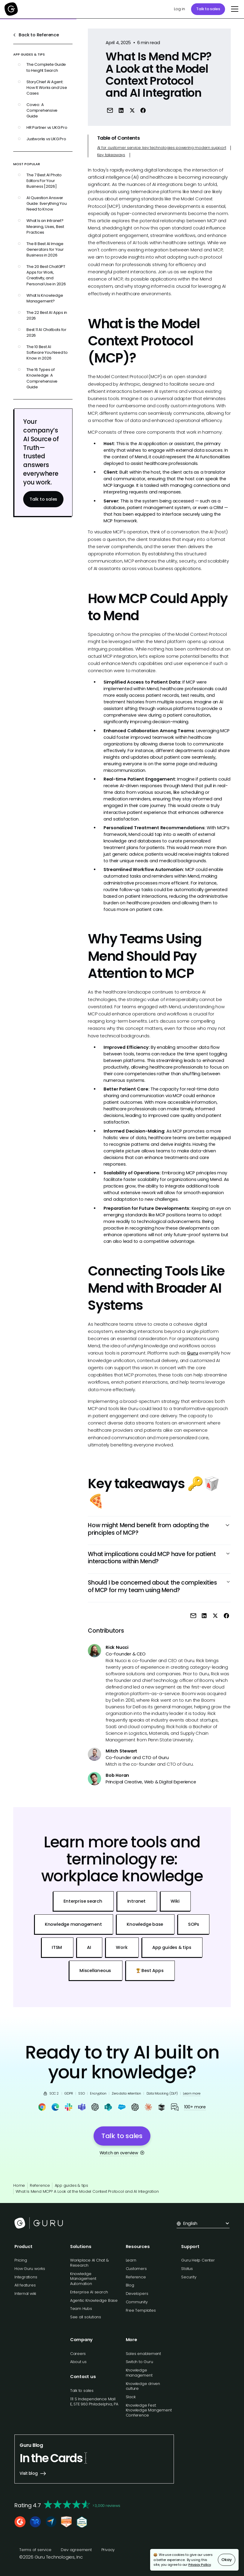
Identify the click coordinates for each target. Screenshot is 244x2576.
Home (19, 2185)
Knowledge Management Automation (83, 2278)
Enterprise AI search (89, 2292)
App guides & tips (71, 2185)
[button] (233, 9)
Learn (131, 2260)
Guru (192, 1353)
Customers (136, 2268)
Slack (131, 2396)
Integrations (25, 2277)
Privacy (108, 2549)
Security (188, 2277)
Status (187, 2268)
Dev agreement (76, 2549)
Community (137, 2301)
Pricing (20, 2260)
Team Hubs (81, 2308)
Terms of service (35, 2549)
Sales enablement (143, 2353)
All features (25, 2285)
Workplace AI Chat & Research (89, 2263)
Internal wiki (25, 2293)
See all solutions (85, 2317)
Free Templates (141, 2310)
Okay (226, 2559)
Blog (130, 2285)
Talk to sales (208, 8)
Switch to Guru (139, 2361)
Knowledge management (139, 2373)
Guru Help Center (198, 2260)
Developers (137, 2293)
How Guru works (29, 2268)
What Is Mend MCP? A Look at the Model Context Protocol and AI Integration (87, 2191)
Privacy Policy (199, 2564)
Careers (78, 2353)
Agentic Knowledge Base (94, 2300)
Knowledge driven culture (143, 2386)
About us (78, 2361)
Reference (40, 2185)
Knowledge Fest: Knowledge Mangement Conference (149, 2410)
